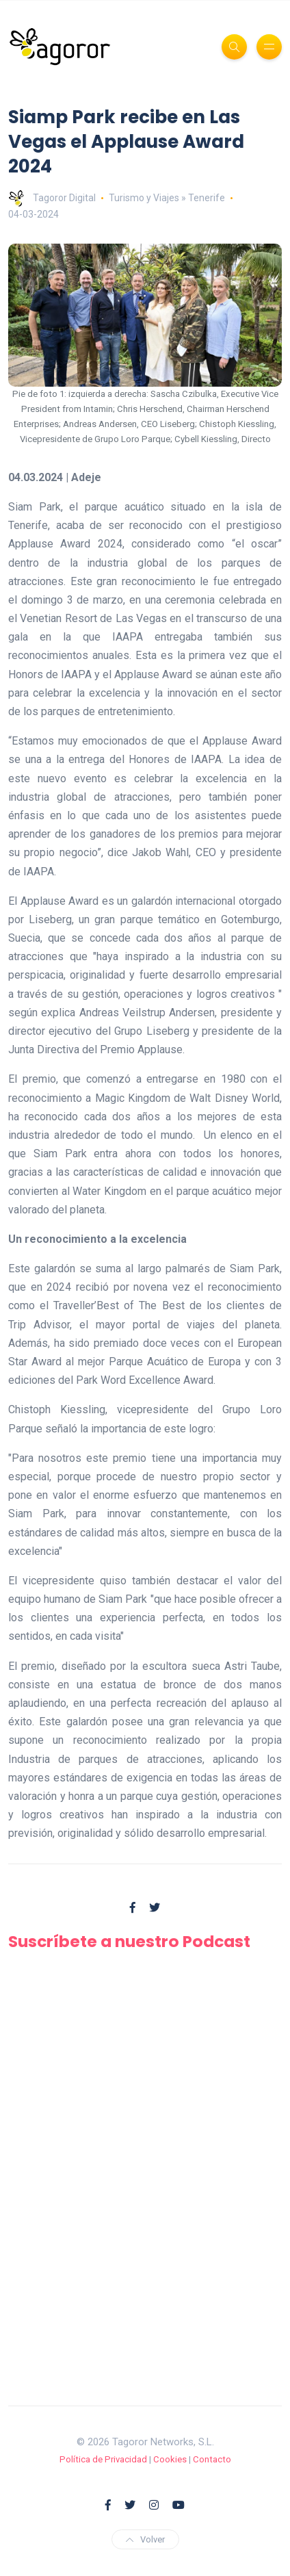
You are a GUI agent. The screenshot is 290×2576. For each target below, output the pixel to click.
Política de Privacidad (103, 2459)
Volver (145, 2539)
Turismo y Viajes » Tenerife (167, 197)
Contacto (212, 2459)
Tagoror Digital (52, 197)
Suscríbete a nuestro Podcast (129, 1941)
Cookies (170, 2459)
